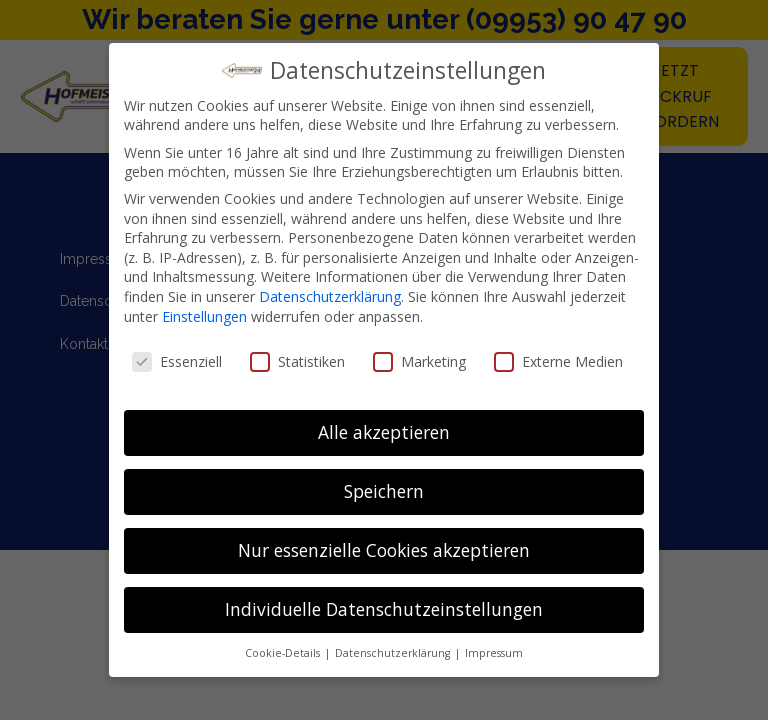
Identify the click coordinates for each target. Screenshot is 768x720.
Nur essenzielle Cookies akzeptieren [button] (384, 550)
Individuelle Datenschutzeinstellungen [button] (384, 609)
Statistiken (297, 361)
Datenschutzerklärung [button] (394, 653)
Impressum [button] (494, 653)
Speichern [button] (384, 491)
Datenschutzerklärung (330, 296)
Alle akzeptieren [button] (384, 432)
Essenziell (177, 361)
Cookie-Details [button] (284, 653)
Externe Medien (558, 361)
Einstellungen (204, 316)
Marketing (419, 361)
